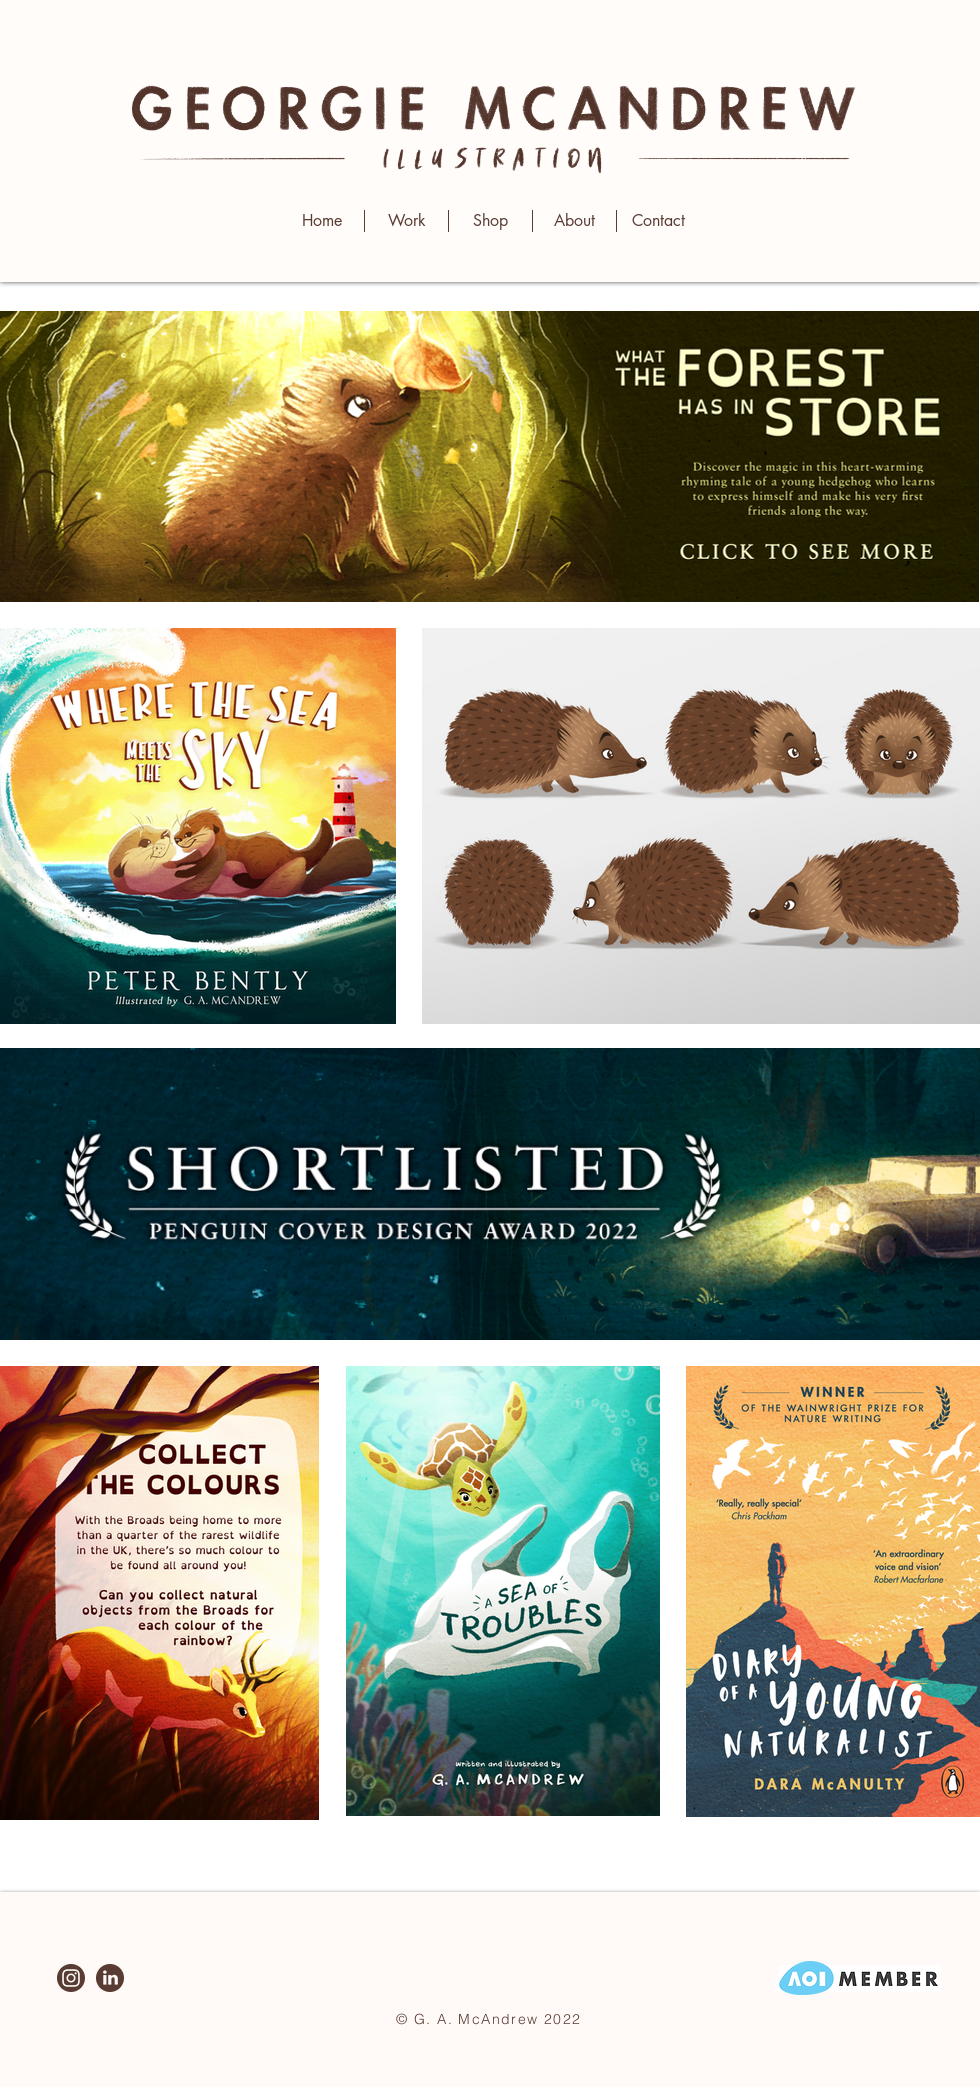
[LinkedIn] (110, 1978)
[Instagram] (71, 1978)
